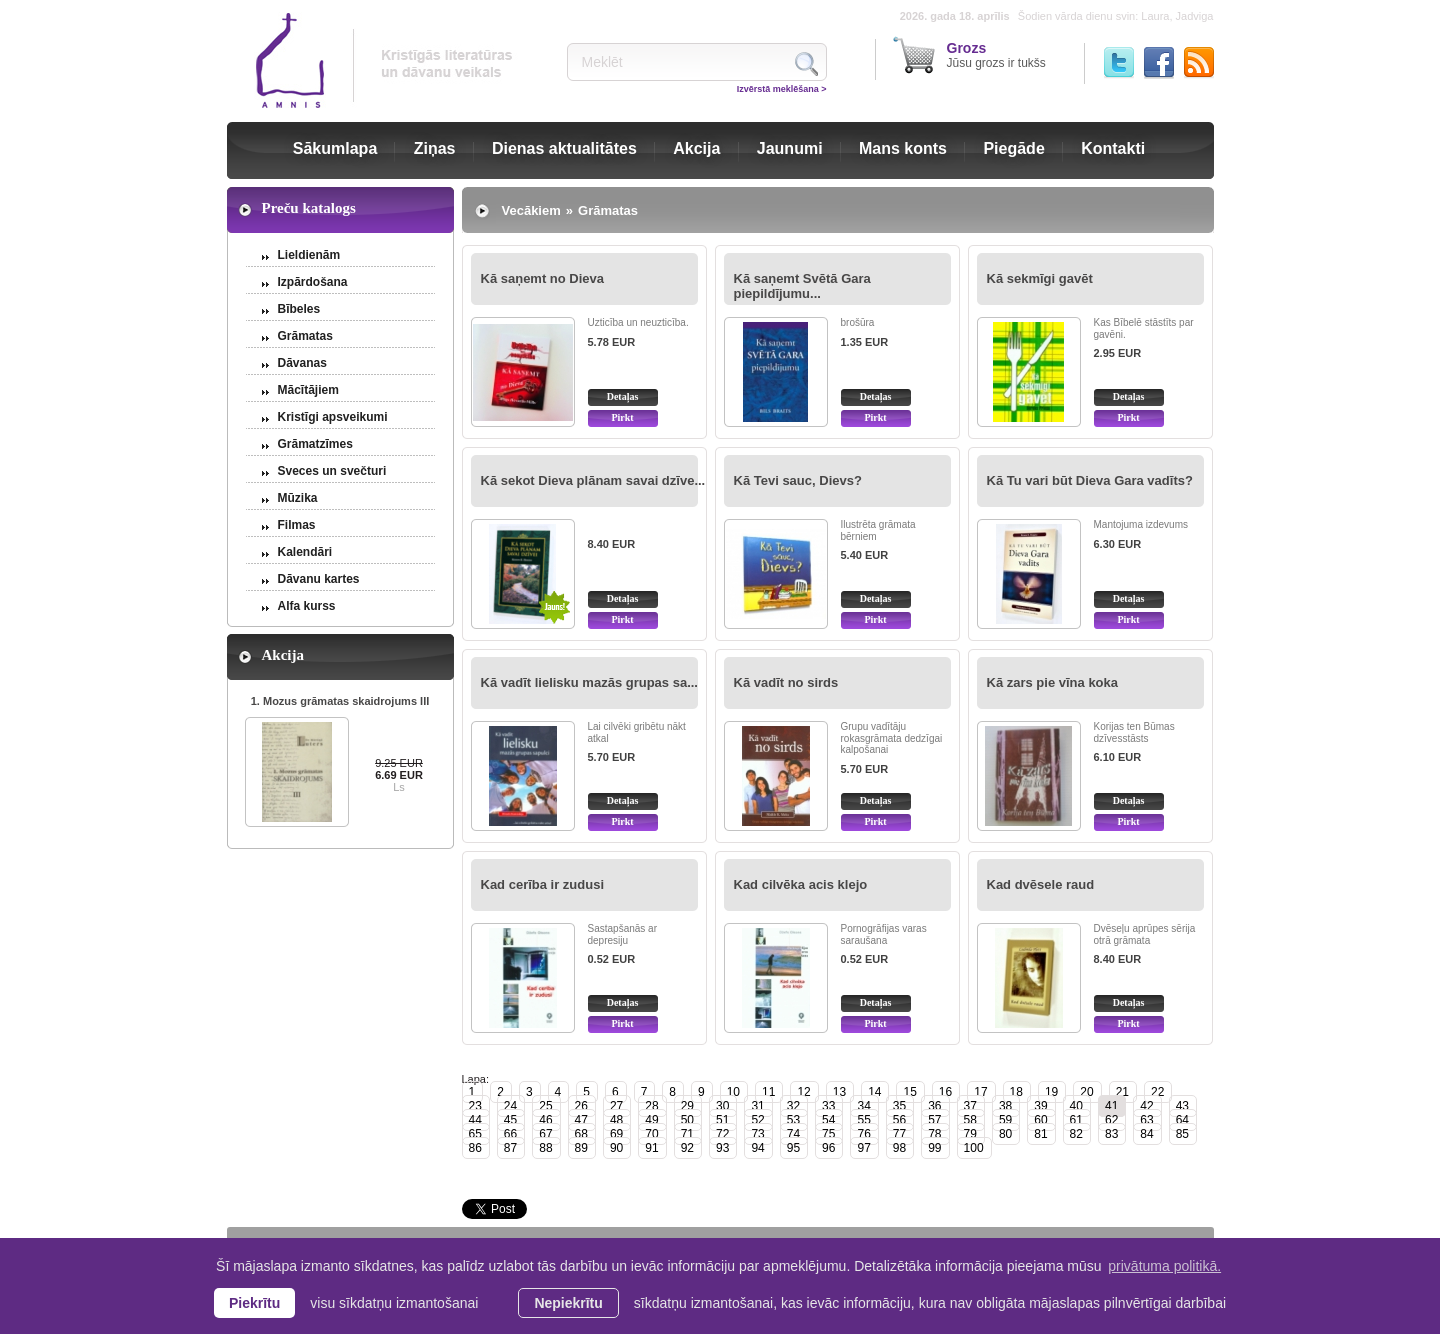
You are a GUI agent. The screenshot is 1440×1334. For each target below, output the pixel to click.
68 (581, 1134)
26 (581, 1106)
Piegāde (1013, 148)
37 (970, 1106)
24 (510, 1106)
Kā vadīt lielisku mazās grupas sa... (589, 682)
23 (475, 1106)
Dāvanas (302, 363)
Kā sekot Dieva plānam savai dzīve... (593, 480)
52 (757, 1120)
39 (1040, 1106)
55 (863, 1120)
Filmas (297, 525)
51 (722, 1120)
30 (722, 1106)
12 (803, 1092)
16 (945, 1092)
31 (757, 1106)
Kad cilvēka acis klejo (801, 884)
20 (1086, 1092)
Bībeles (299, 309)
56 (899, 1120)
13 (839, 1092)
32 (793, 1106)
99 (934, 1148)
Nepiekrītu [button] (568, 1303)
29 (687, 1106)
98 (899, 1148)
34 (863, 1106)
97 (863, 1148)
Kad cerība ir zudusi (543, 884)
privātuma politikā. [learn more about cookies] (1164, 1266)
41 (1111, 1106)
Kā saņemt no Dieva (543, 278)
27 (616, 1106)
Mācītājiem (308, 390)
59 (1005, 1120)
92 (687, 1148)
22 (1157, 1092)
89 (581, 1148)
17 (980, 1092)
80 (1005, 1134)
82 (1076, 1134)
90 (616, 1148)
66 (510, 1134)
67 (545, 1134)
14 (874, 1092)
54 (828, 1120)
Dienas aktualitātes (564, 148)
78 (934, 1134)
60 (1040, 1120)
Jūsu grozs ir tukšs (996, 55)
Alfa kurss (307, 606)
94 (757, 1148)
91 (651, 1148)
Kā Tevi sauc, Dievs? (798, 480)
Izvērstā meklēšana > (782, 89)
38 (1005, 1106)
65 (475, 1134)
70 (651, 1134)
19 (1051, 1092)
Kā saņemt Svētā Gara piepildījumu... (802, 286)
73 (757, 1134)
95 (793, 1148)
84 (1146, 1134)
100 (974, 1148)
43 (1182, 1106)
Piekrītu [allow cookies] (254, 1303)
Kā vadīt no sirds (786, 682)
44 (475, 1120)
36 (934, 1106)
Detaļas (623, 396)
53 (793, 1120)
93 (722, 1148)
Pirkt (622, 417)
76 (863, 1134)
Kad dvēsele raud (1041, 884)
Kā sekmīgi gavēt (1040, 278)
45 (510, 1120)
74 (793, 1134)
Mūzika (298, 498)
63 (1146, 1120)
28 (651, 1106)
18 (1016, 1092)
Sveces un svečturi (332, 471)
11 (768, 1092)
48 (616, 1120)
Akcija (696, 148)
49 (651, 1120)
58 (970, 1120)
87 (510, 1148)
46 (545, 1120)
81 (1040, 1134)
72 (722, 1134)
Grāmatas (305, 336)
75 (828, 1134)
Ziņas (435, 148)
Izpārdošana (313, 282)
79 (970, 1134)
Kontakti (1113, 148)
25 (545, 1106)
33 (828, 1106)
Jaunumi (790, 148)
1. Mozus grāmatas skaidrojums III (340, 701)
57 (934, 1120)
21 (1122, 1092)
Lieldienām (309, 255)
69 (616, 1134)
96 (828, 1148)
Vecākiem (531, 210)
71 (687, 1134)
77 (899, 1134)
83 (1111, 1134)
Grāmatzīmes (315, 444)
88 (545, 1148)
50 (687, 1120)
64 (1182, 1120)
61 (1076, 1120)
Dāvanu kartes (319, 579)
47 (581, 1120)
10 (733, 1092)
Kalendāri (305, 552)
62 (1111, 1120)
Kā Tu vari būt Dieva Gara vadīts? (1090, 480)
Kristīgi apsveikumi (333, 417)
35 (899, 1106)
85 (1182, 1134)
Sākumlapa (335, 148)
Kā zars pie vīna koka (1053, 682)
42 (1146, 1106)
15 (909, 1092)
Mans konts (903, 148)
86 (475, 1148)
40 (1076, 1106)
